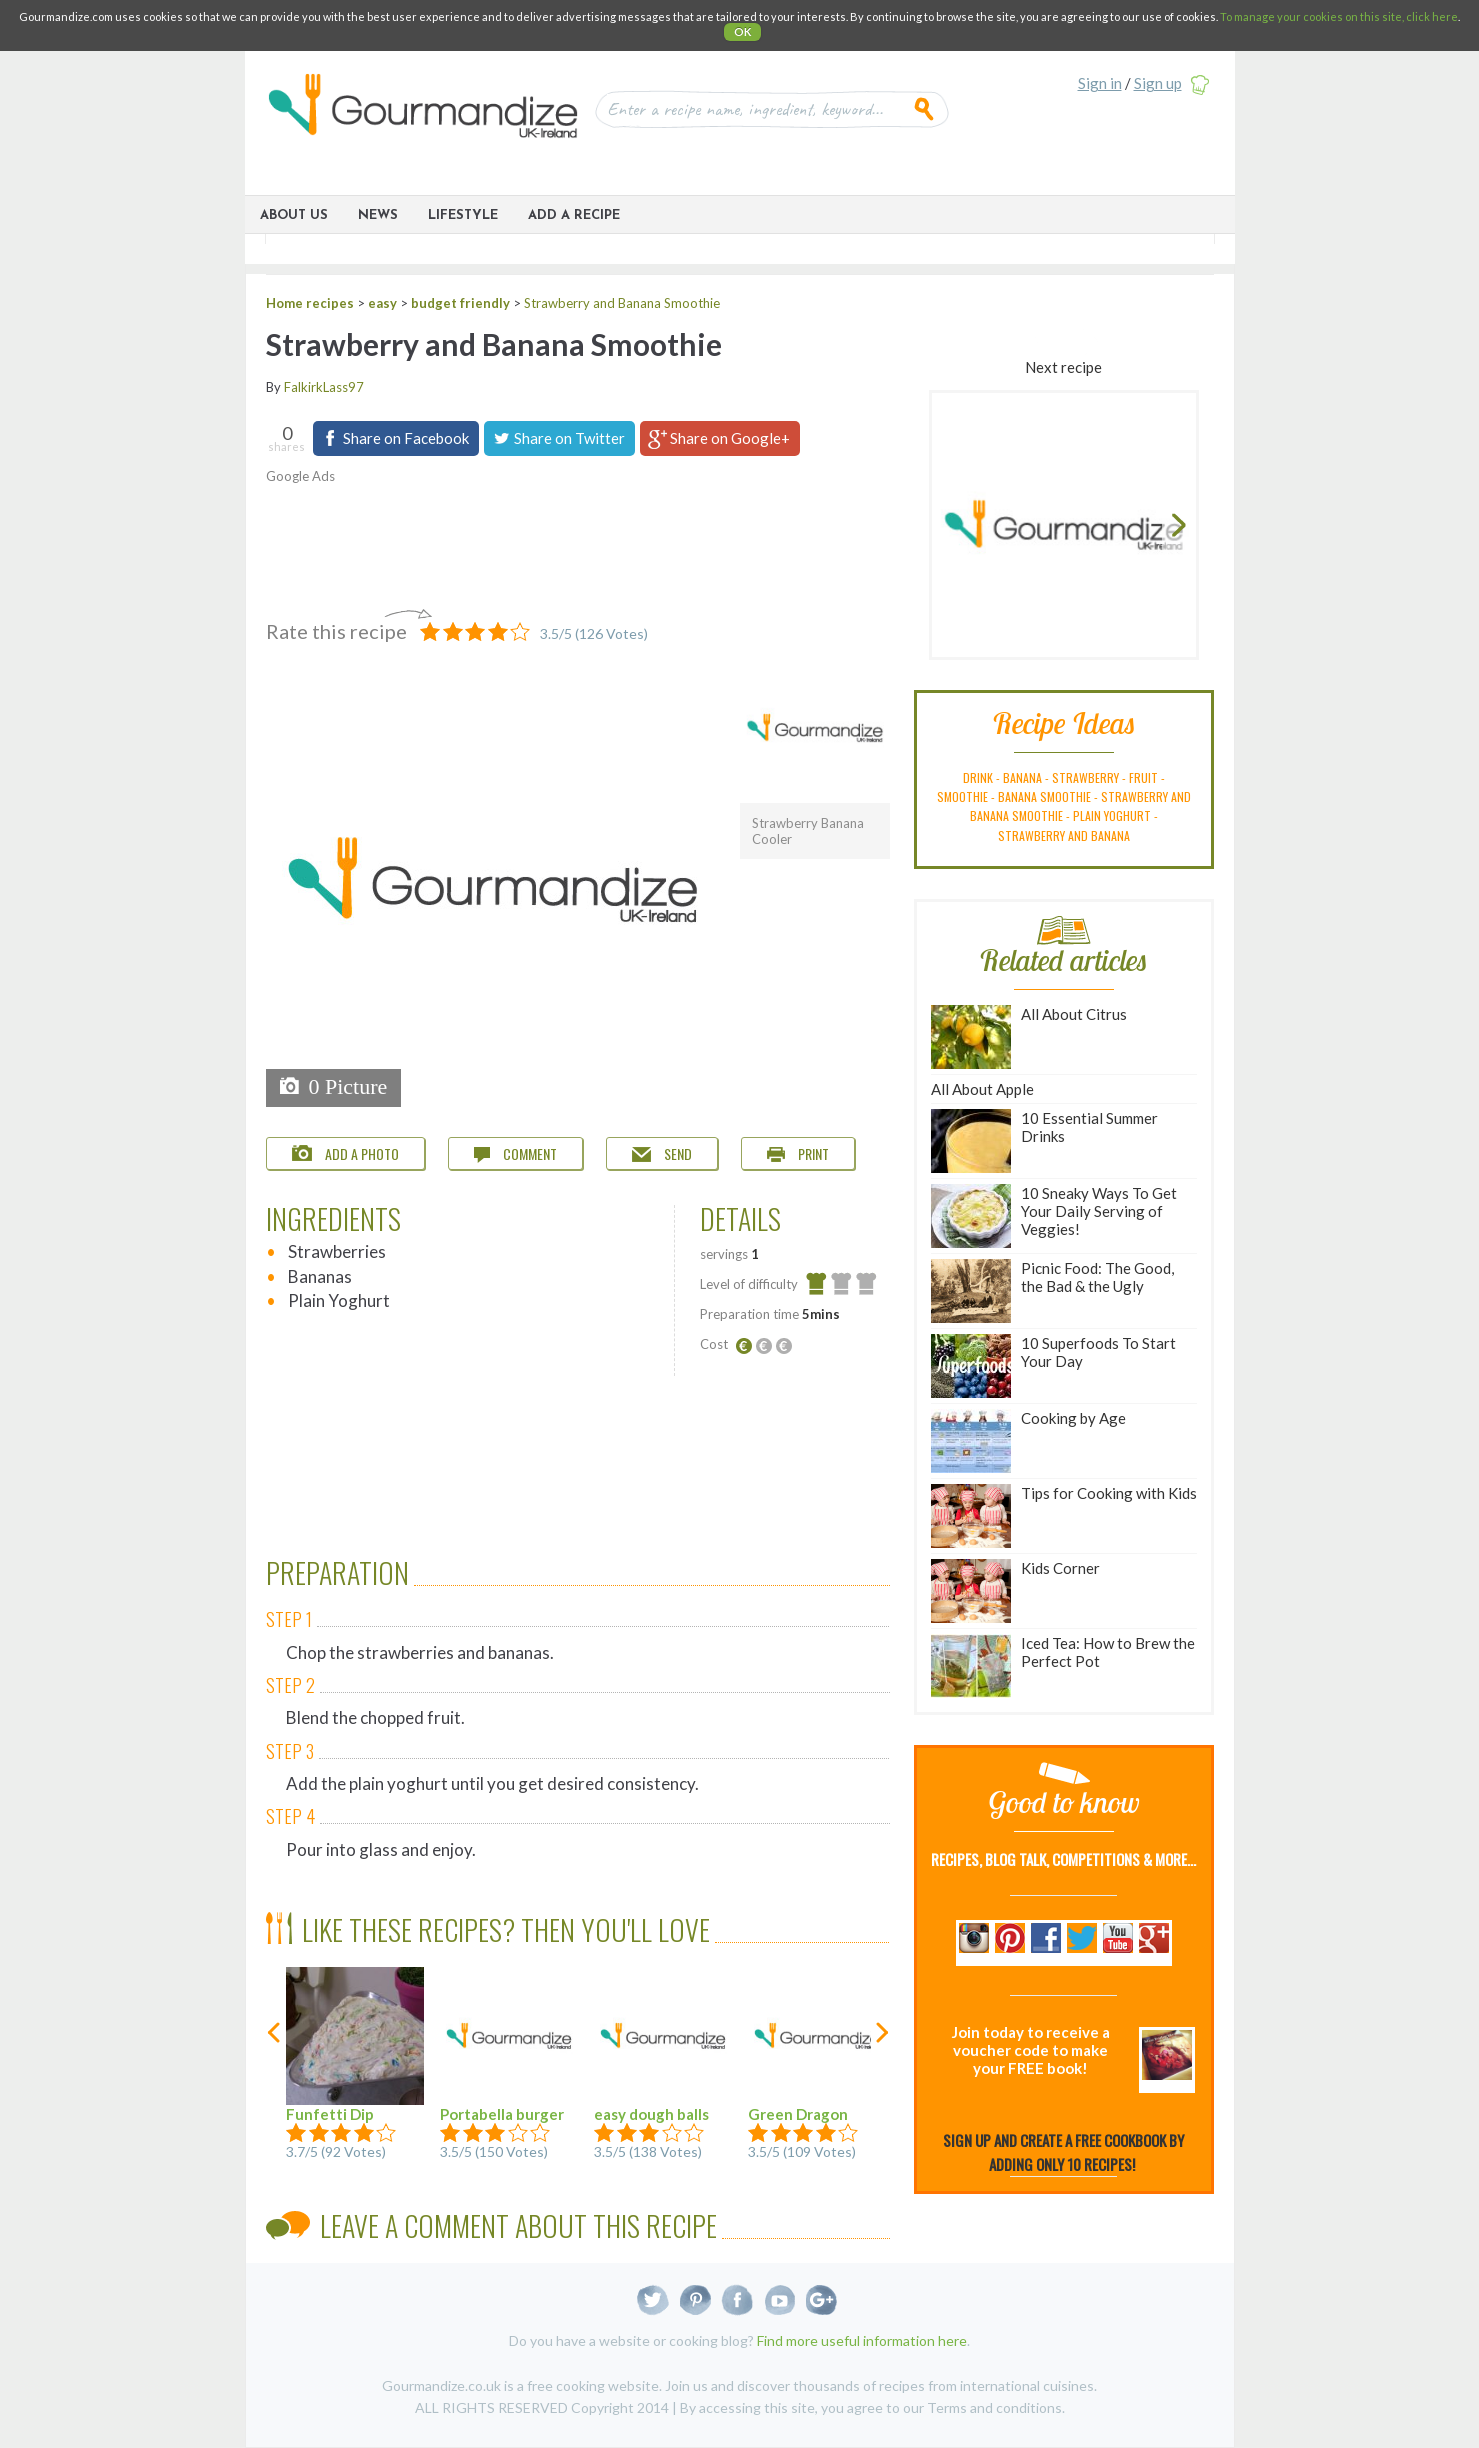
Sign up (1158, 83)
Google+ (821, 2300)
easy (382, 303)
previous (275, 2072)
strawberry (1085, 777)
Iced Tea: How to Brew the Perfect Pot (1063, 1666)
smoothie (962, 796)
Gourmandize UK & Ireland (423, 112)
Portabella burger (509, 2045)
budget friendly (460, 303)
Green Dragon (817, 2045)
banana (1022, 777)
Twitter (653, 2300)
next (880, 2072)
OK (742, 31)
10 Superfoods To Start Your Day (1053, 1366)
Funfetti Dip (355, 2045)
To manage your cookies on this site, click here (1339, 16)
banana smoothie (1044, 796)
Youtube (779, 2300)
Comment (515, 1153)
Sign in (1100, 83)
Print (798, 1153)
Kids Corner (1015, 1591)
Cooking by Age (1028, 1441)
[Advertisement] (566, 541)
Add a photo (345, 1153)
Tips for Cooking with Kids (1064, 1516)
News (378, 215)
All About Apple (982, 1089)
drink (978, 777)
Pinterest (695, 2300)
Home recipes (310, 303)
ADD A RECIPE (574, 215)
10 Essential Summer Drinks (1044, 1141)
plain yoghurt (1112, 815)
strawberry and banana (1064, 835)
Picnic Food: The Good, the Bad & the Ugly (1052, 1291)
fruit (1143, 777)
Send (662, 1153)
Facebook (737, 2300)
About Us (294, 215)
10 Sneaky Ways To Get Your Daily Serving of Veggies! (1054, 1216)
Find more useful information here (862, 2340)
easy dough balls (663, 2045)
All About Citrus (1029, 1037)
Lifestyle (463, 215)
